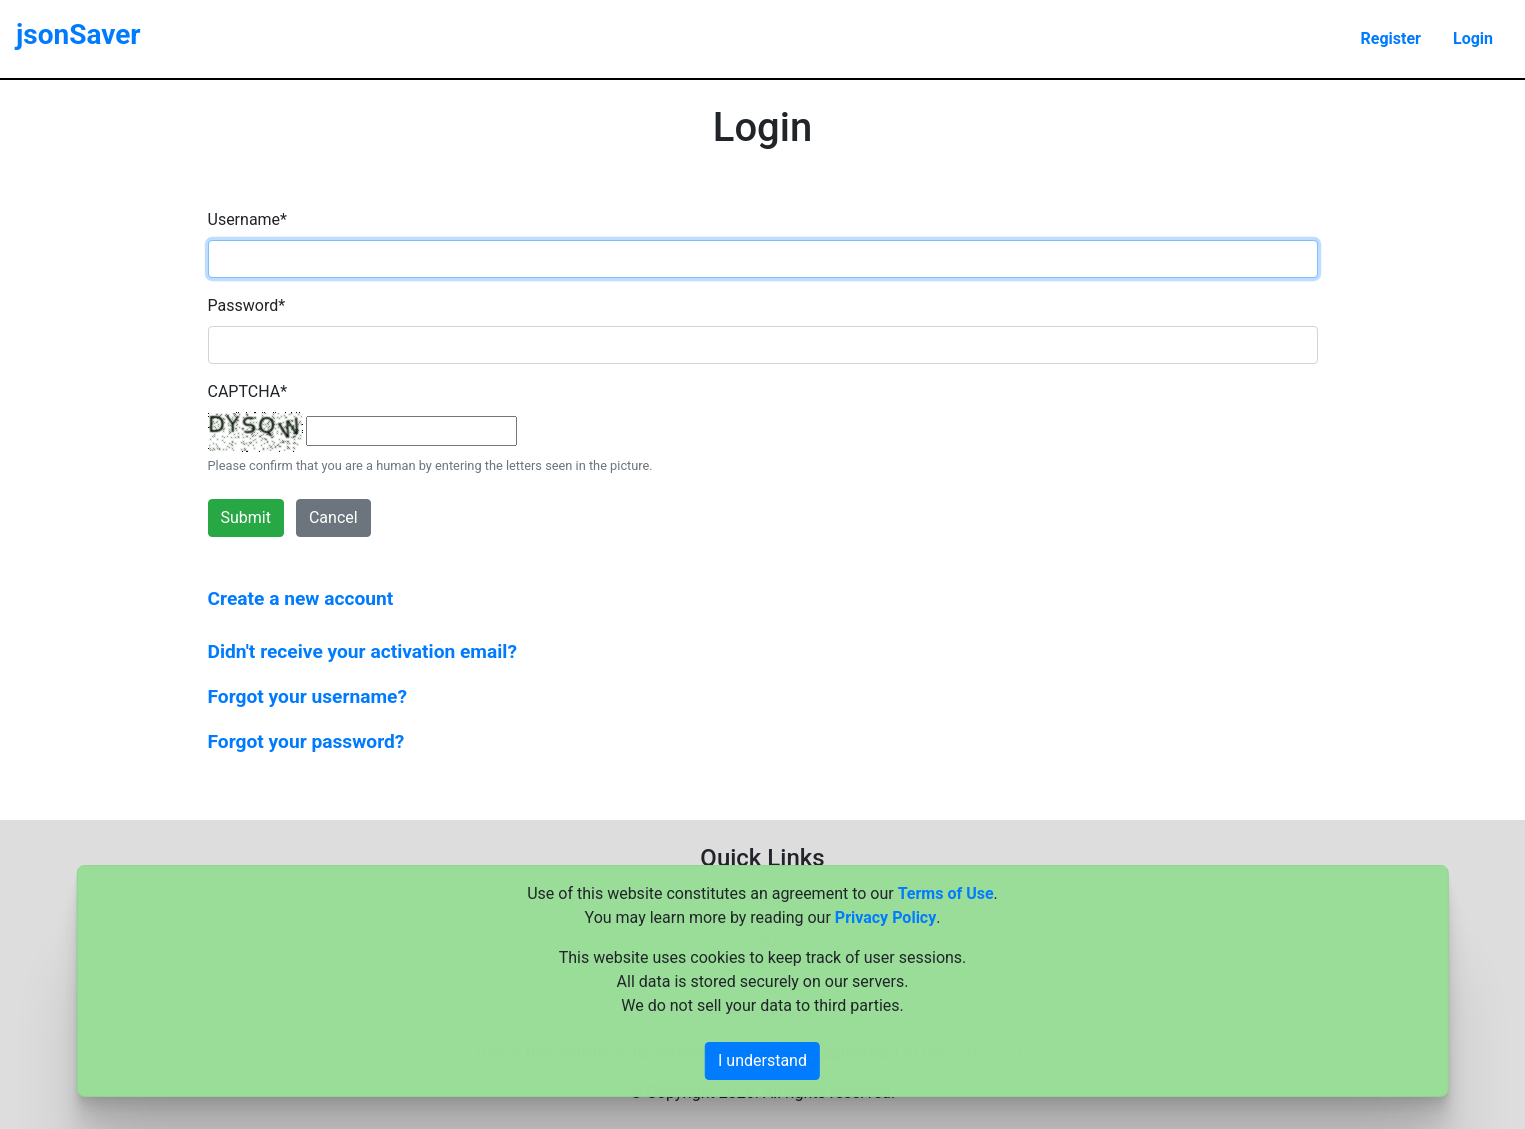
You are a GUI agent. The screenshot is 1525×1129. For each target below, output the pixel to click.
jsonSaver (78, 34)
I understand (762, 1060)
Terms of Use (946, 893)
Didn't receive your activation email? (362, 651)
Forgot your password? (306, 741)
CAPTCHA (248, 391)
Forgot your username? (308, 696)
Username (247, 219)
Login (1473, 38)
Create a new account (301, 598)
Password (247, 305)
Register (1391, 38)
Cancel (333, 517)
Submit (246, 517)
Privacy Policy (885, 917)
